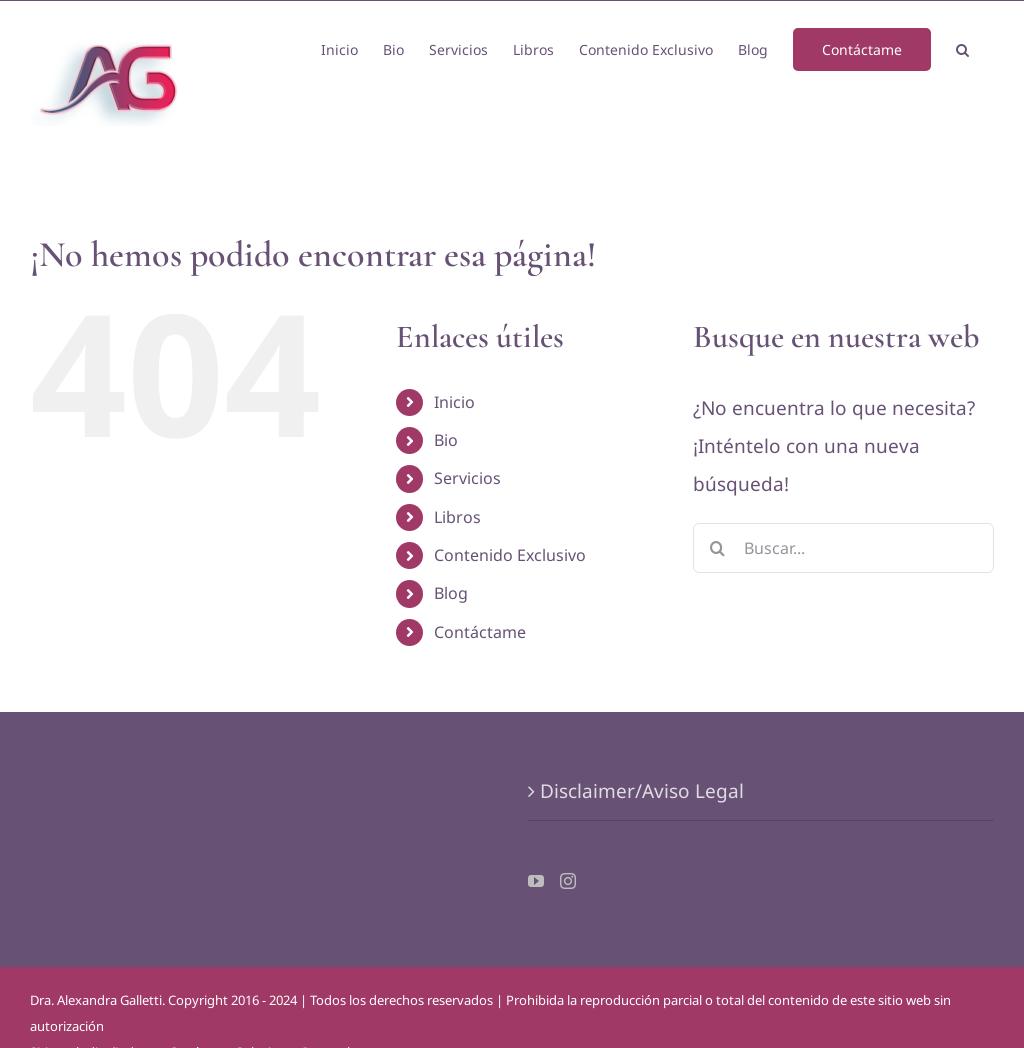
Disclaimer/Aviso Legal (642, 791)
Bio (446, 440)
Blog (451, 593)
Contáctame (480, 632)
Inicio (454, 402)
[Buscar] (718, 548)
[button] (962, 48)
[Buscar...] (843, 548)
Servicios (467, 478)
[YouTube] (536, 881)
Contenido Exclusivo (510, 555)
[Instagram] (568, 881)
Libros (457, 517)
